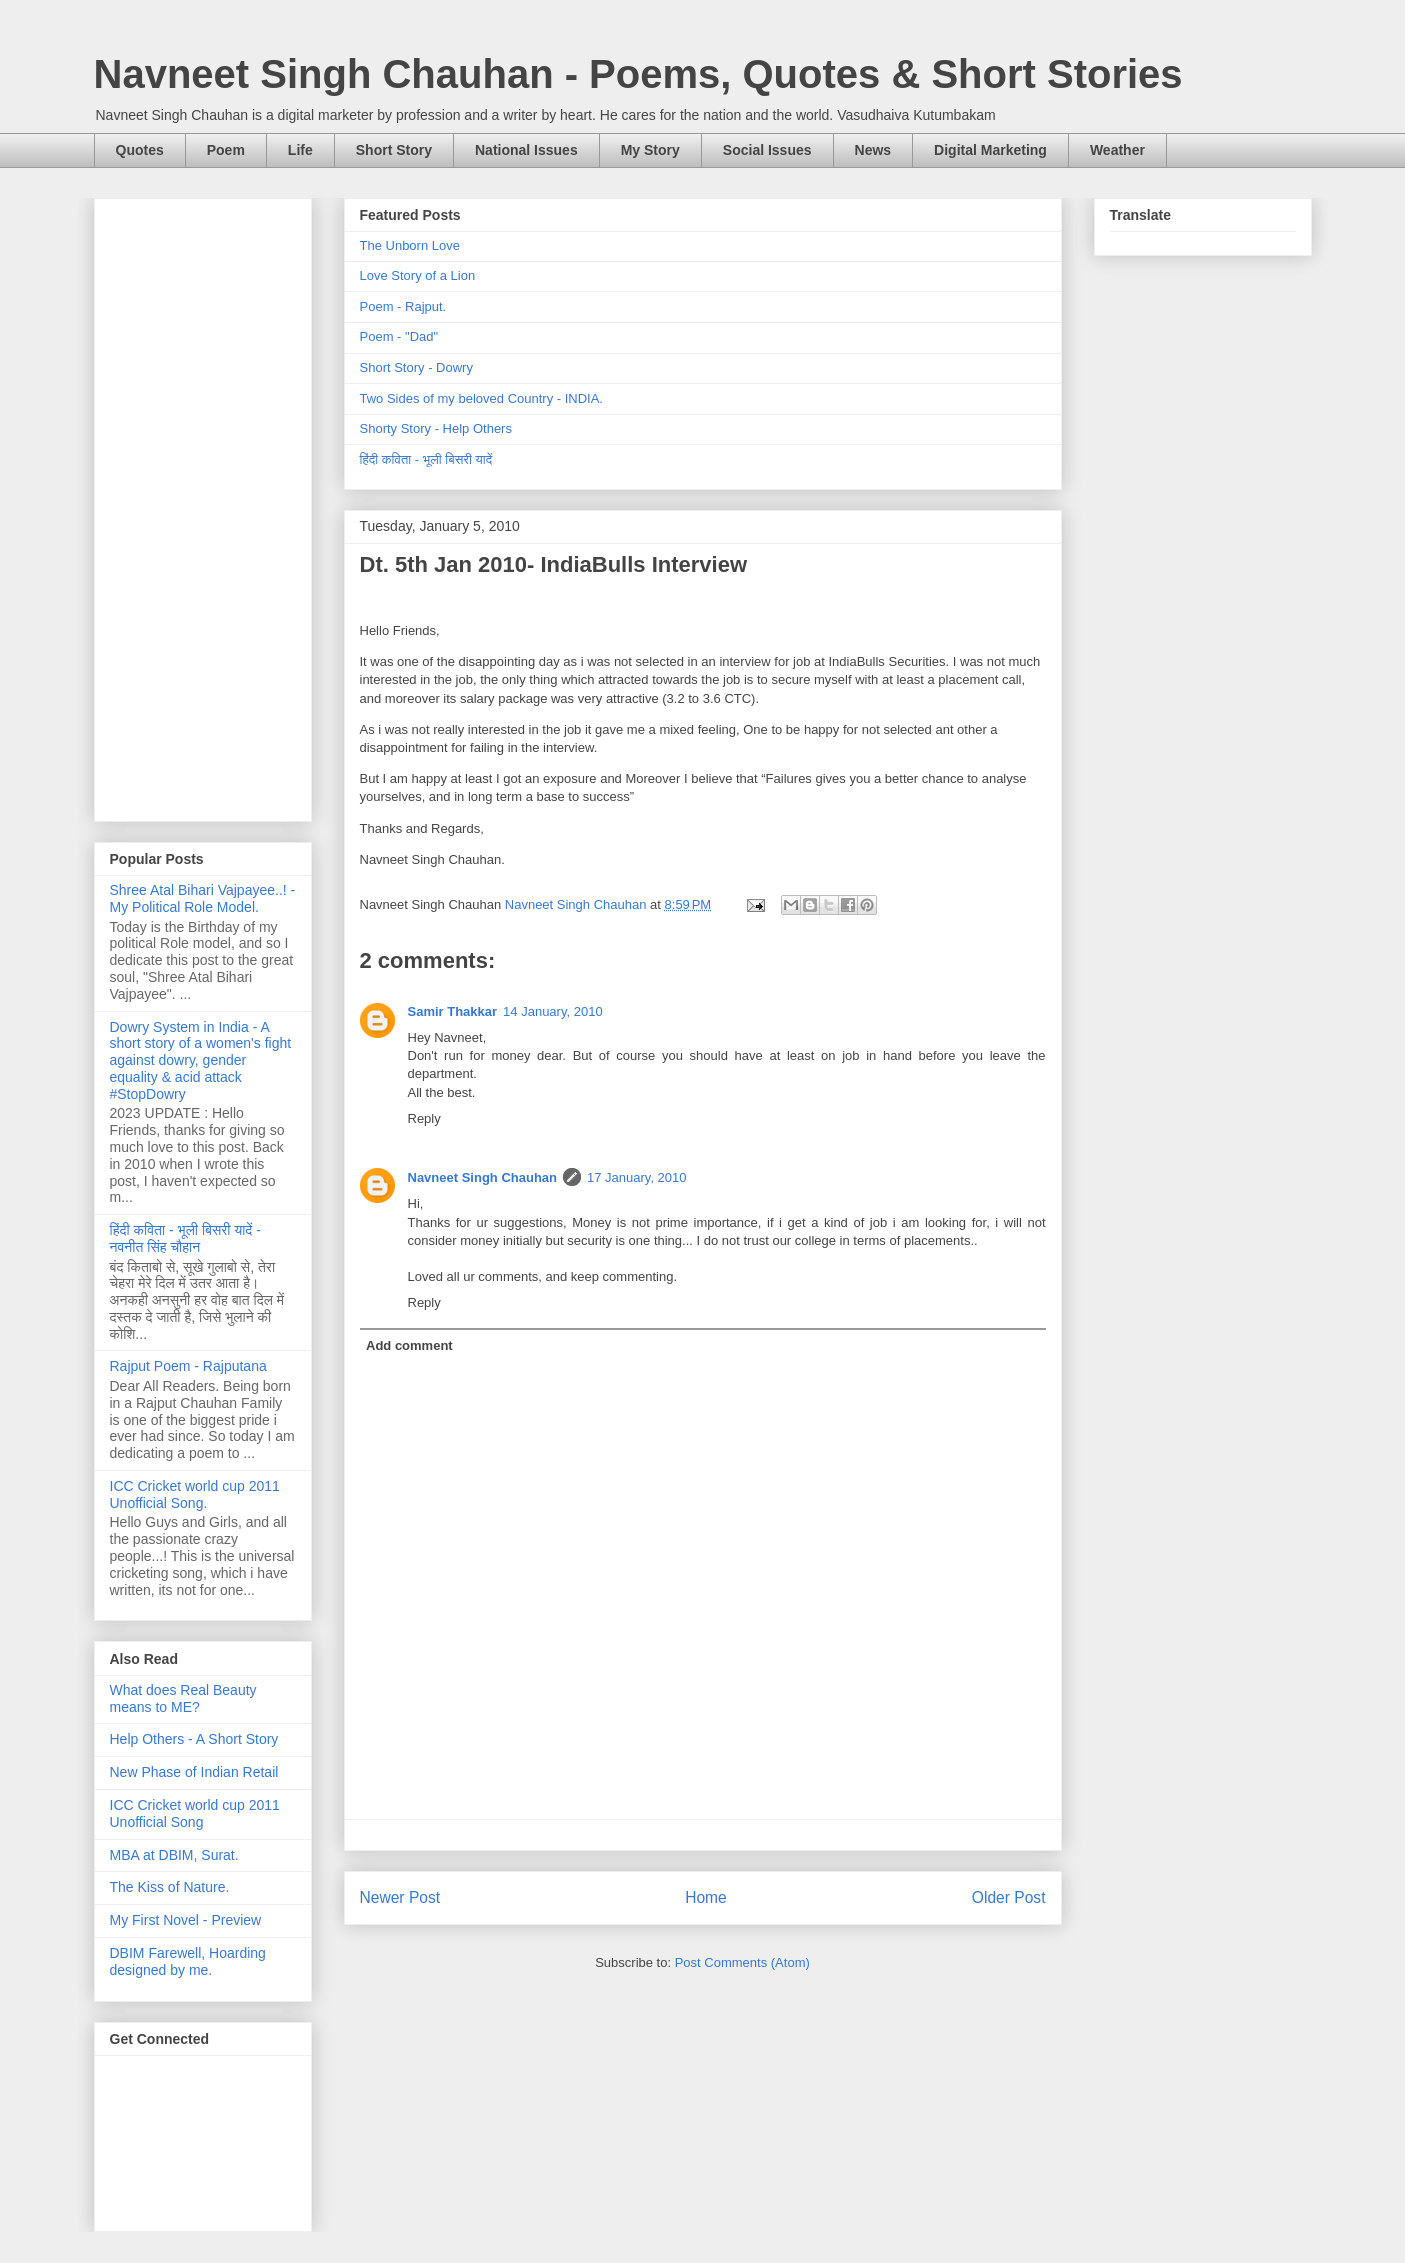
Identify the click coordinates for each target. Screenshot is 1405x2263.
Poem (226, 150)
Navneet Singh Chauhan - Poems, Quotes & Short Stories (638, 74)
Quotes (140, 150)
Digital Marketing (990, 150)
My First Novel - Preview (186, 1920)
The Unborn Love (410, 245)
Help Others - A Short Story (194, 1739)
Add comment (409, 1345)
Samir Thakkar (453, 1011)
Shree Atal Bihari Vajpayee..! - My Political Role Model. (203, 898)
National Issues (526, 150)
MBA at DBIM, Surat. (174, 1855)
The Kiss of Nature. (170, 1887)
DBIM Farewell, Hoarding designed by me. (188, 1961)
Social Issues (767, 150)
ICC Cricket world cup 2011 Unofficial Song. (195, 1494)
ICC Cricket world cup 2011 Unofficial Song (195, 1813)
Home (706, 1897)
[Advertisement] (203, 506)
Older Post (1009, 1897)
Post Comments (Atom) (742, 1962)
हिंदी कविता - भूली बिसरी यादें (426, 459)
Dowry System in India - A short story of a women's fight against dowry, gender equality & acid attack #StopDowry (201, 1060)
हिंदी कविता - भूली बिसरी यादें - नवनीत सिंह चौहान (185, 1238)
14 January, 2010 (553, 1011)
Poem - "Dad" (399, 336)
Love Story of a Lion (418, 275)
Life (300, 150)
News (873, 150)
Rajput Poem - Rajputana (188, 1366)
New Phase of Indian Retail (194, 1772)
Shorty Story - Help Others (436, 428)
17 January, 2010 (637, 1177)
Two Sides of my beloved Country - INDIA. (481, 398)
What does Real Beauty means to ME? (183, 1698)
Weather (1117, 150)
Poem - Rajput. (403, 306)
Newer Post (400, 1897)
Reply (424, 1118)
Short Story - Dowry (416, 367)
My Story (650, 150)
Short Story (394, 150)
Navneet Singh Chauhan (483, 1177)
